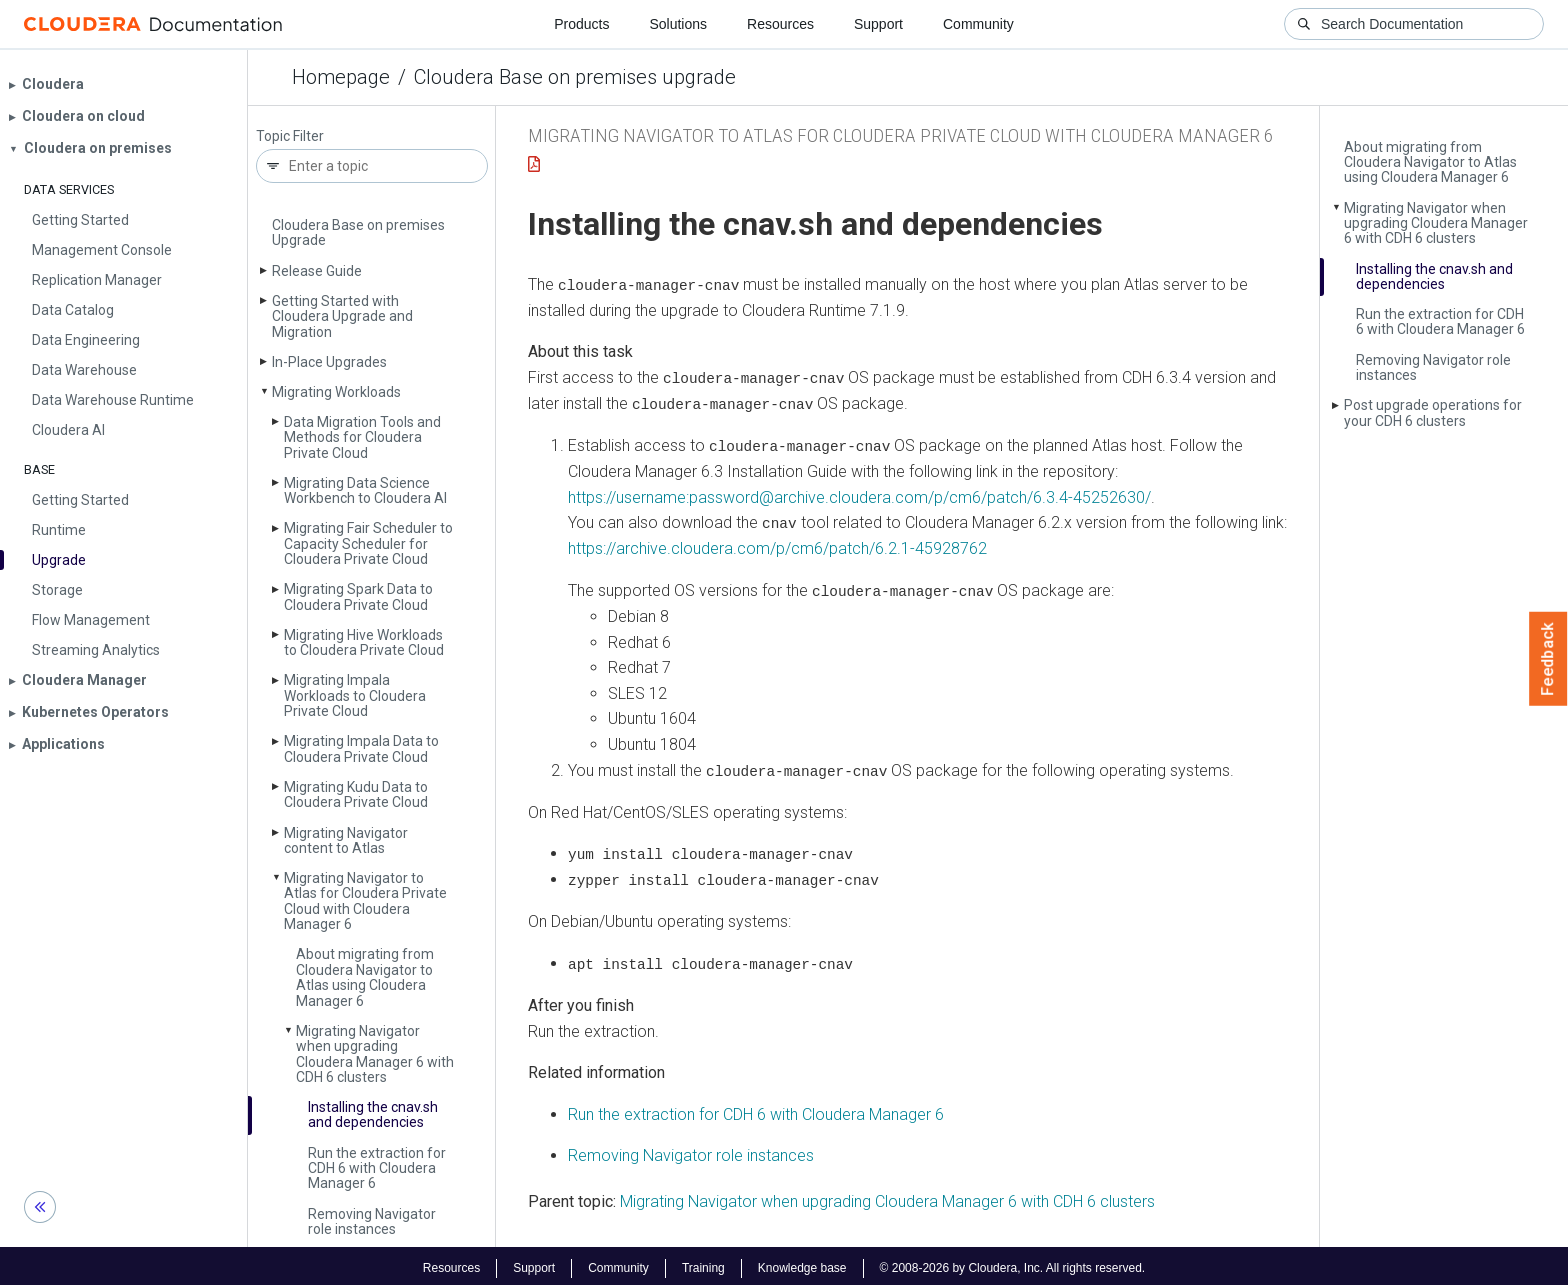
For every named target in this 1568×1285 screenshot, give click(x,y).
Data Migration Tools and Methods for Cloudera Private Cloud (362, 437)
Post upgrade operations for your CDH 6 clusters (1433, 412)
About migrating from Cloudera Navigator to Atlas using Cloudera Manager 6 (365, 977)
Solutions (678, 24)
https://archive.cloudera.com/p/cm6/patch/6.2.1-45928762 (777, 546)
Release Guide (317, 271)
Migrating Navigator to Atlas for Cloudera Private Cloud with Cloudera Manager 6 (365, 901)
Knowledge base (802, 1263)
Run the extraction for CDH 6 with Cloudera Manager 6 (377, 1168)
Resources (780, 24)
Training (703, 1263)
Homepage (341, 77)
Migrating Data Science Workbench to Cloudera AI (365, 490)
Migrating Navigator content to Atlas (346, 840)
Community (978, 24)
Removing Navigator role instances (372, 1221)
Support (878, 24)
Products (581, 24)
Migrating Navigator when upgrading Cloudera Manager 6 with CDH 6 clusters (375, 1054)
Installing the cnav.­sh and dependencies (373, 1114)
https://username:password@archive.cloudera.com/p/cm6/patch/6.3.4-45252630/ (859, 495)
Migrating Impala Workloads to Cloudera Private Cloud (355, 695)
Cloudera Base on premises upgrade (575, 77)
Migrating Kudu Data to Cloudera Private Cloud (356, 794)
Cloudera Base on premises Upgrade (358, 232)
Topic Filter (290, 136)
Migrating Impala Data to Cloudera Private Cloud (361, 748)
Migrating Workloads (336, 392)
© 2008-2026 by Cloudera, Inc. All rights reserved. (1013, 1263)
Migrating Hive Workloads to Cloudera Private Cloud (364, 642)
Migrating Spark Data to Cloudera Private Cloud (358, 596)
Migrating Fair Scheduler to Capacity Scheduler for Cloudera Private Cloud (368, 543)
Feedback (1548, 659)
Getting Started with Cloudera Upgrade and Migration (342, 316)
